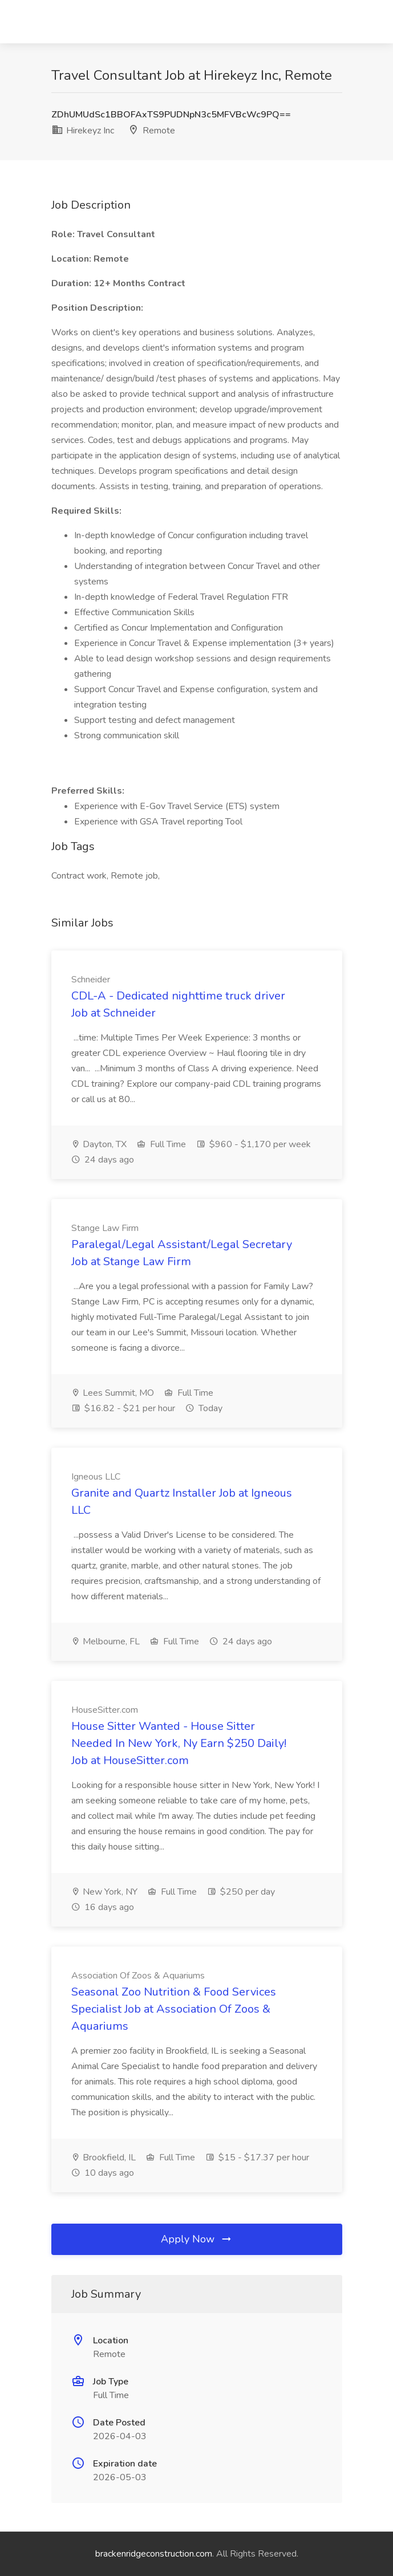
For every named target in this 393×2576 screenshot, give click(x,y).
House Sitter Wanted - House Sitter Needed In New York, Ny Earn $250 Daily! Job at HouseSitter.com (178, 1743)
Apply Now (197, 2239)
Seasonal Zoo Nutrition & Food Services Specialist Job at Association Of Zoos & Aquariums (173, 2009)
